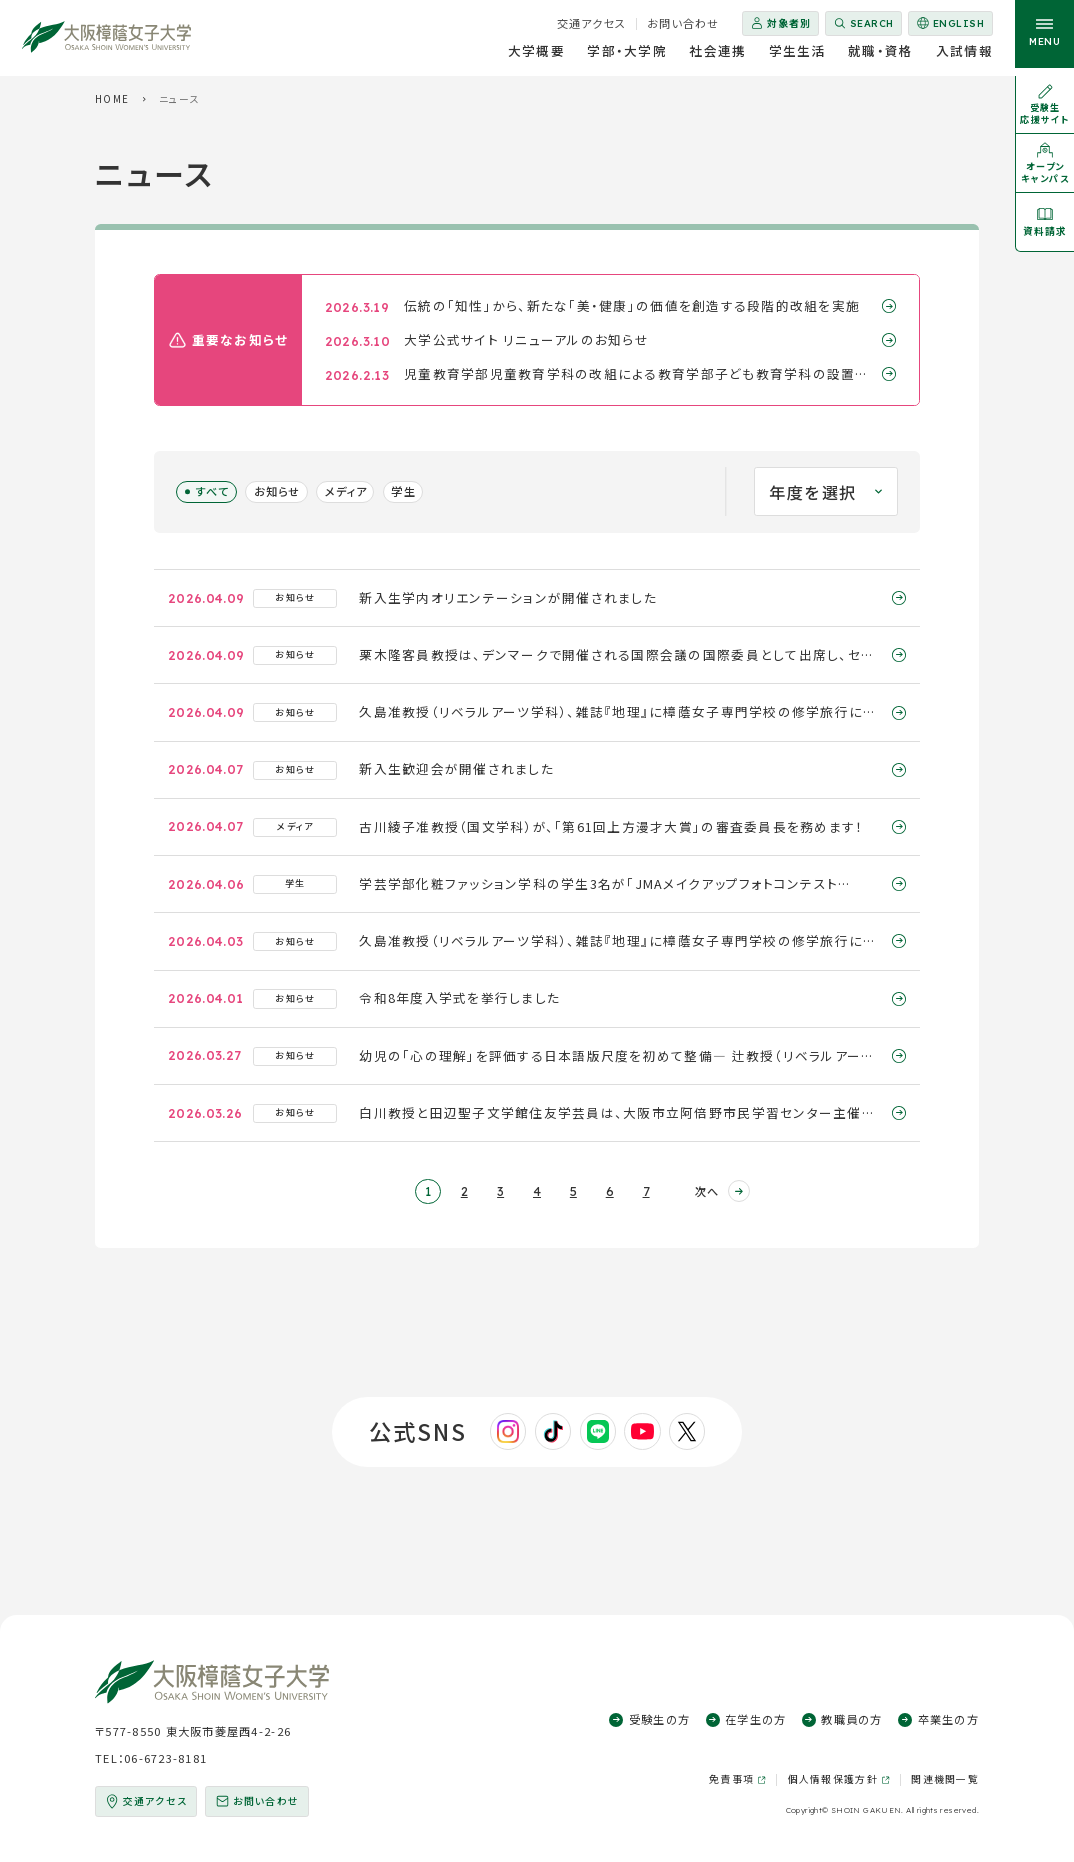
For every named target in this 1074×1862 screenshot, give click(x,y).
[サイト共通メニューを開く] (1044, 38)
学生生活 (797, 54)
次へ (707, 1191)
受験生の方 (659, 1719)
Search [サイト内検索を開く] (872, 23)
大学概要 (536, 54)
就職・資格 (880, 54)
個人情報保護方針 (833, 1779)
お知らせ (277, 491)
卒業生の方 (948, 1719)
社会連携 (717, 54)
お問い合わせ (683, 23)
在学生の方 (755, 1719)
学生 (403, 491)
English (950, 26)
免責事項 (731, 1779)
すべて (212, 491)
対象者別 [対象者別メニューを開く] (789, 23)
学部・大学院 (627, 54)
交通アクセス (592, 23)
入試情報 (964, 54)
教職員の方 (851, 1719)
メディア (346, 491)
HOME (112, 99)
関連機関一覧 (945, 1779)
